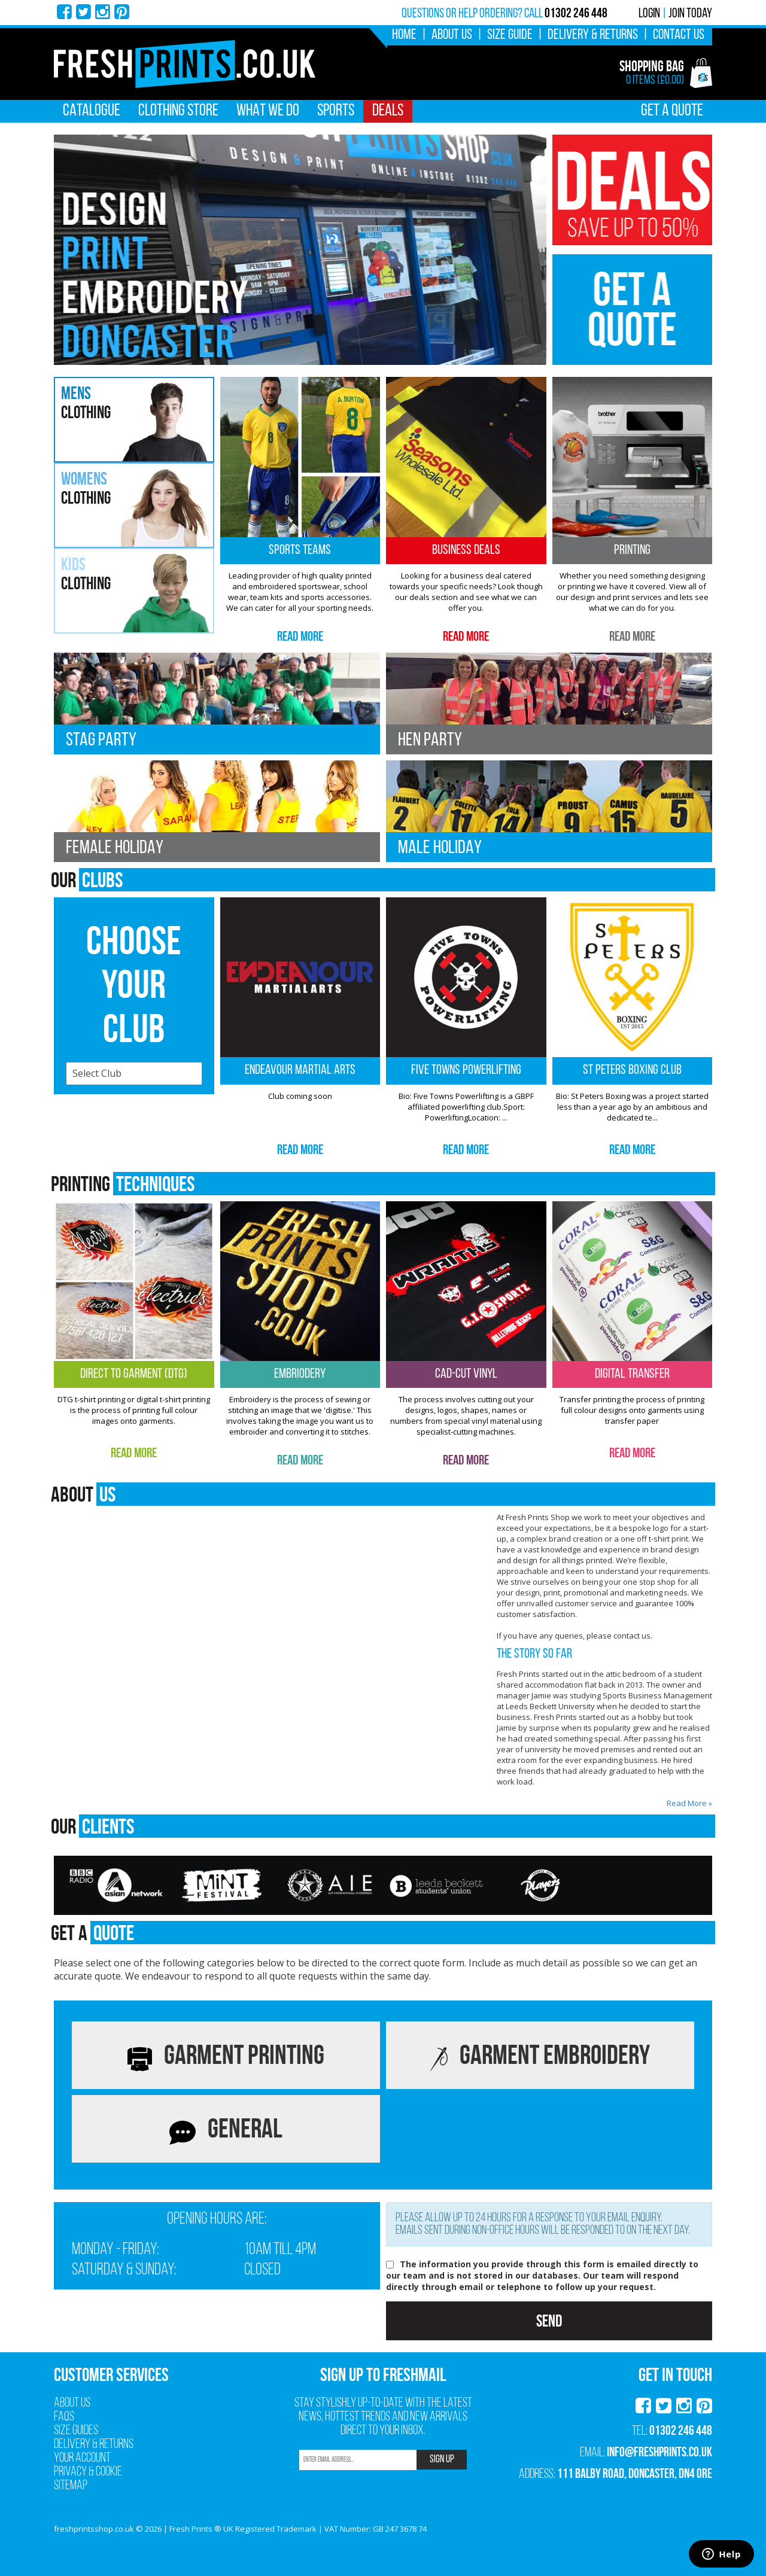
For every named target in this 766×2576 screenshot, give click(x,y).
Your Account (82, 2458)
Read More (300, 636)
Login (649, 14)
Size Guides (76, 2431)
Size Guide (510, 35)
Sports (335, 111)
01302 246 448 (680, 2430)
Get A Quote (672, 111)
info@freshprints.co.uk (659, 2451)
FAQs (64, 2417)
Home (404, 35)
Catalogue (91, 111)
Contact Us (678, 35)
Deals (387, 111)
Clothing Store (178, 111)
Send (549, 2321)
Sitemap (70, 2486)
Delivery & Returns (593, 35)
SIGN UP (442, 2459)
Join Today (690, 14)
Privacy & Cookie (88, 2472)
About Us (451, 35)
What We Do (267, 111)
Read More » (689, 1803)
